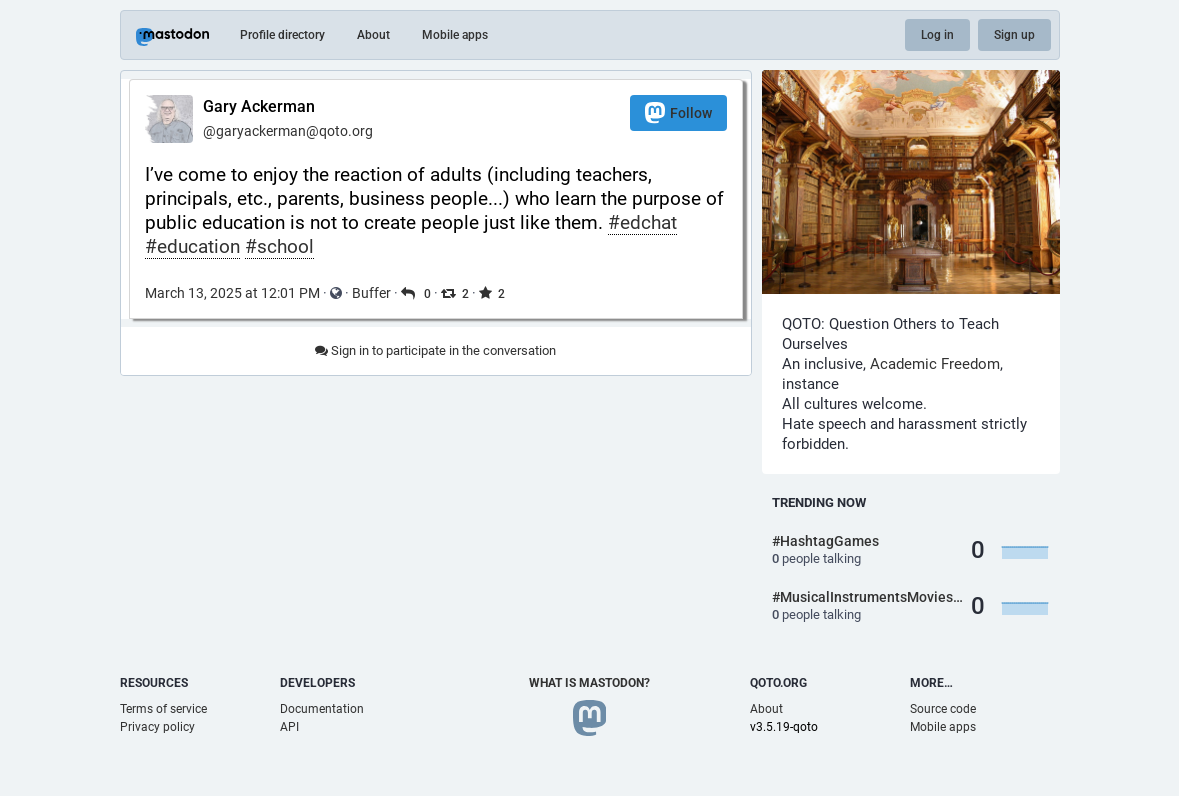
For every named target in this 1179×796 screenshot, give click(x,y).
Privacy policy (157, 727)
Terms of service (163, 709)
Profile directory (282, 35)
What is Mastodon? (589, 683)
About (373, 35)
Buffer (371, 293)
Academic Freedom (935, 364)
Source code (943, 709)
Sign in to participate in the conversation (435, 350)
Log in (937, 35)
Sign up (1014, 35)
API (289, 727)
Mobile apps (455, 35)
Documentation (322, 709)
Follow (678, 112)
